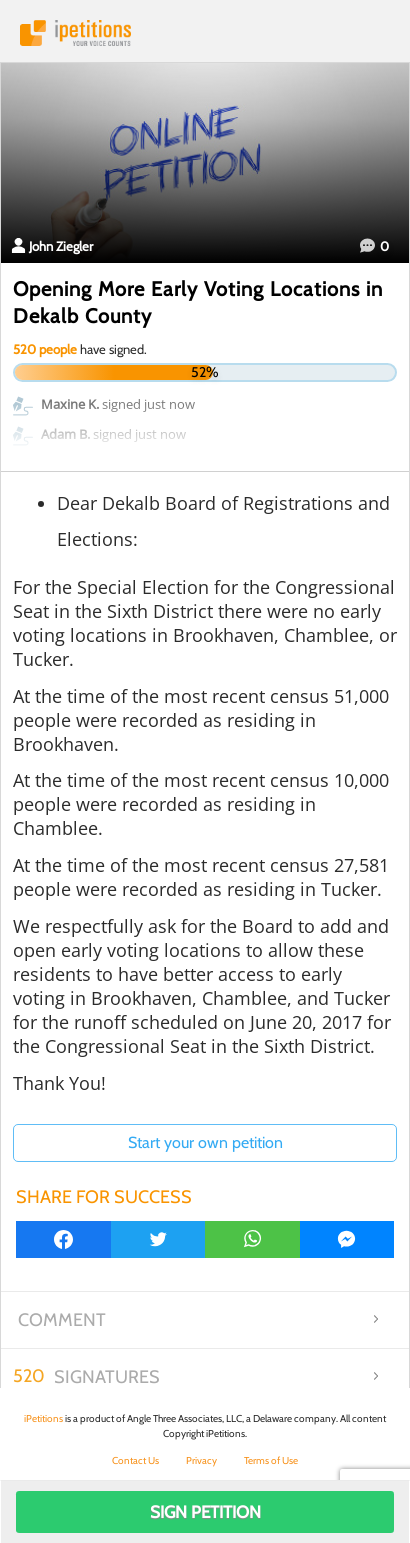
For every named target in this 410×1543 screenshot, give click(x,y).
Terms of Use (271, 1460)
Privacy (201, 1460)
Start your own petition (205, 1142)
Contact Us (135, 1460)
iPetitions (205, 33)
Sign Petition (205, 1512)
